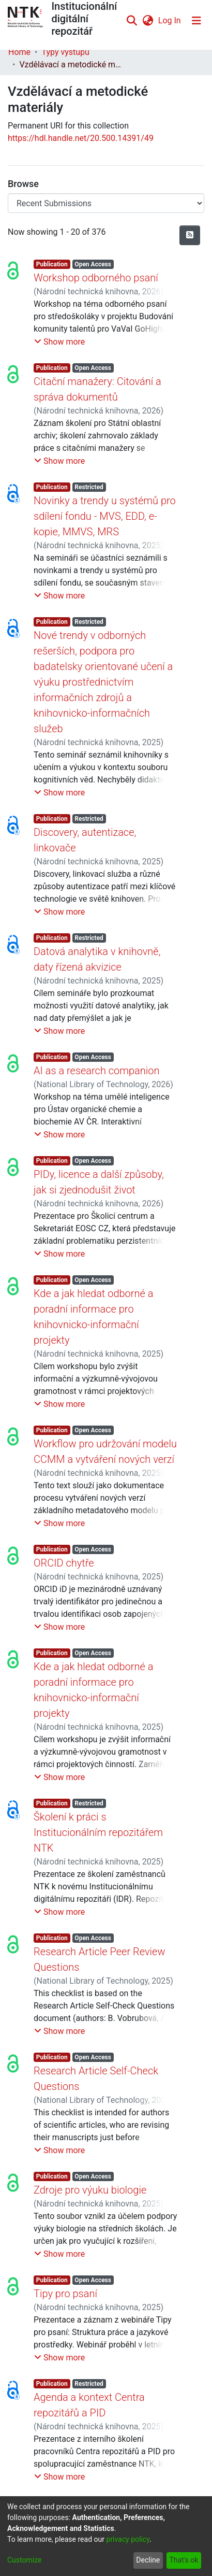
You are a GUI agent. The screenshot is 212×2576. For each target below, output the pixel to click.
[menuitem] (147, 21)
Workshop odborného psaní (96, 278)
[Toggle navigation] (196, 21)
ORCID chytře (64, 1563)
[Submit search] (132, 21)
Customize (24, 2560)
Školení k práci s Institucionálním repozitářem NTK (98, 1832)
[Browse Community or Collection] (106, 203)
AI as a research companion (97, 1070)
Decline (148, 2560)
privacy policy (127, 2539)
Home (19, 52)
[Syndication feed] (189, 235)
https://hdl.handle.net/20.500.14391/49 (81, 138)
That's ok (183, 2560)
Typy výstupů (65, 52)
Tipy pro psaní (65, 2293)
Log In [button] (170, 20)
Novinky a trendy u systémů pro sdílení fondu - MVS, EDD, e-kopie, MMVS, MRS (105, 516)
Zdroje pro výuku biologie (90, 2190)
